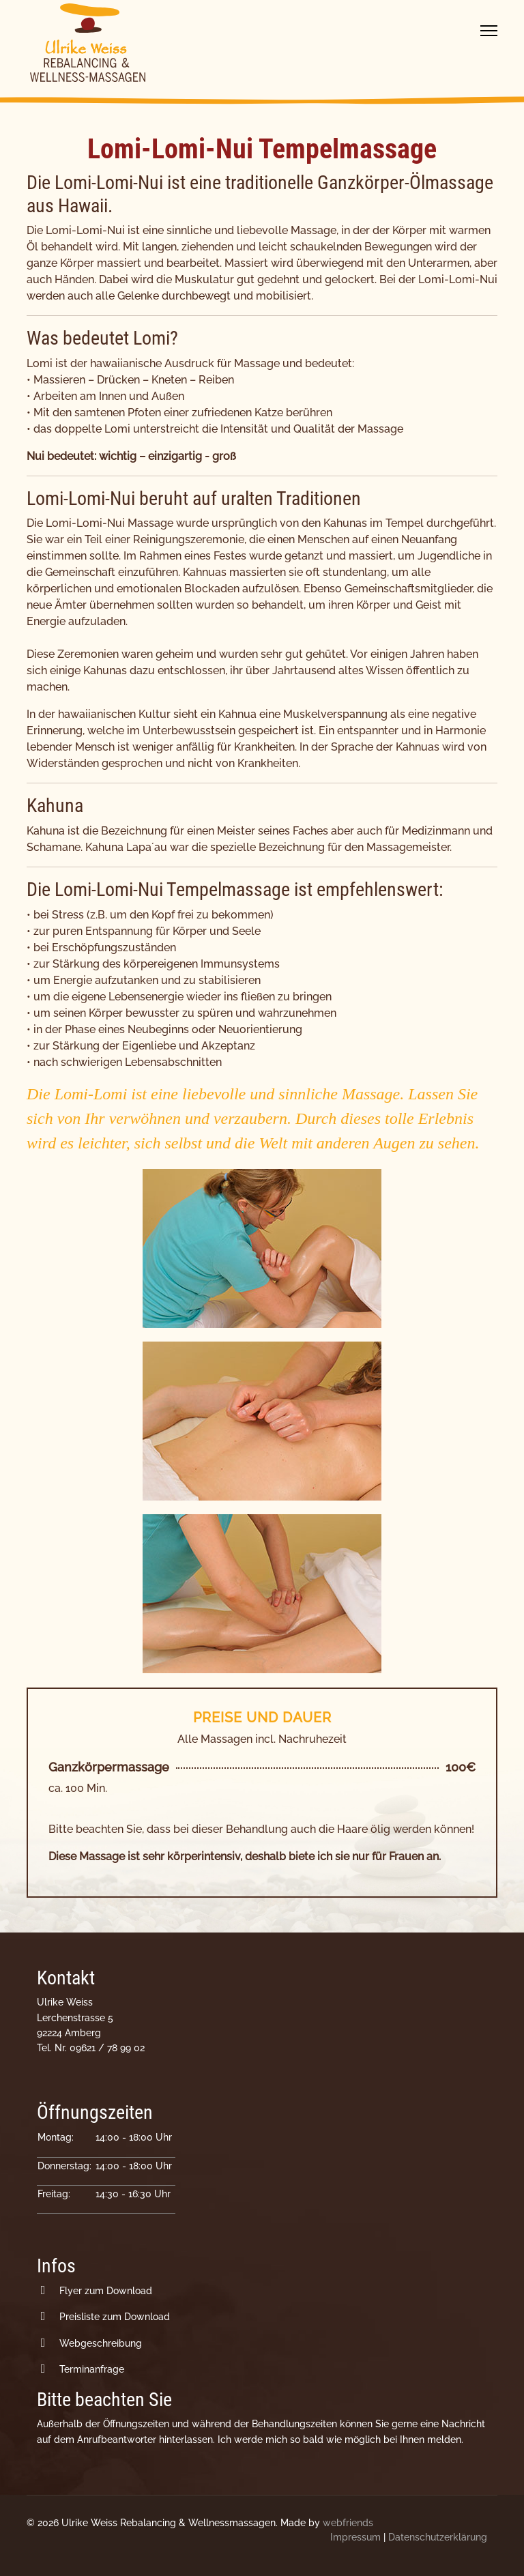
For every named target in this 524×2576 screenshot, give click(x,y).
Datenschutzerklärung (437, 2537)
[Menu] (488, 31)
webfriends (348, 2522)
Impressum (355, 2537)
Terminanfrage (91, 2369)
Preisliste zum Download (114, 2316)
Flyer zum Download (105, 2290)
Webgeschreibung (100, 2343)
